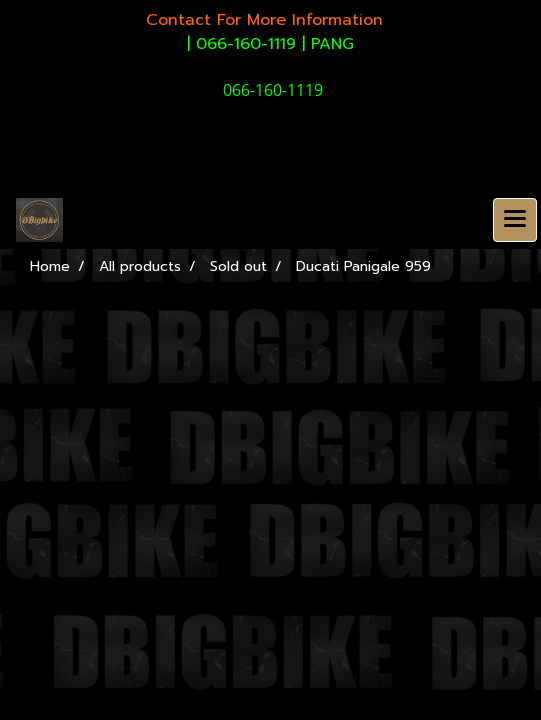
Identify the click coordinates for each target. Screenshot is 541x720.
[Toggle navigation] (515, 220)
